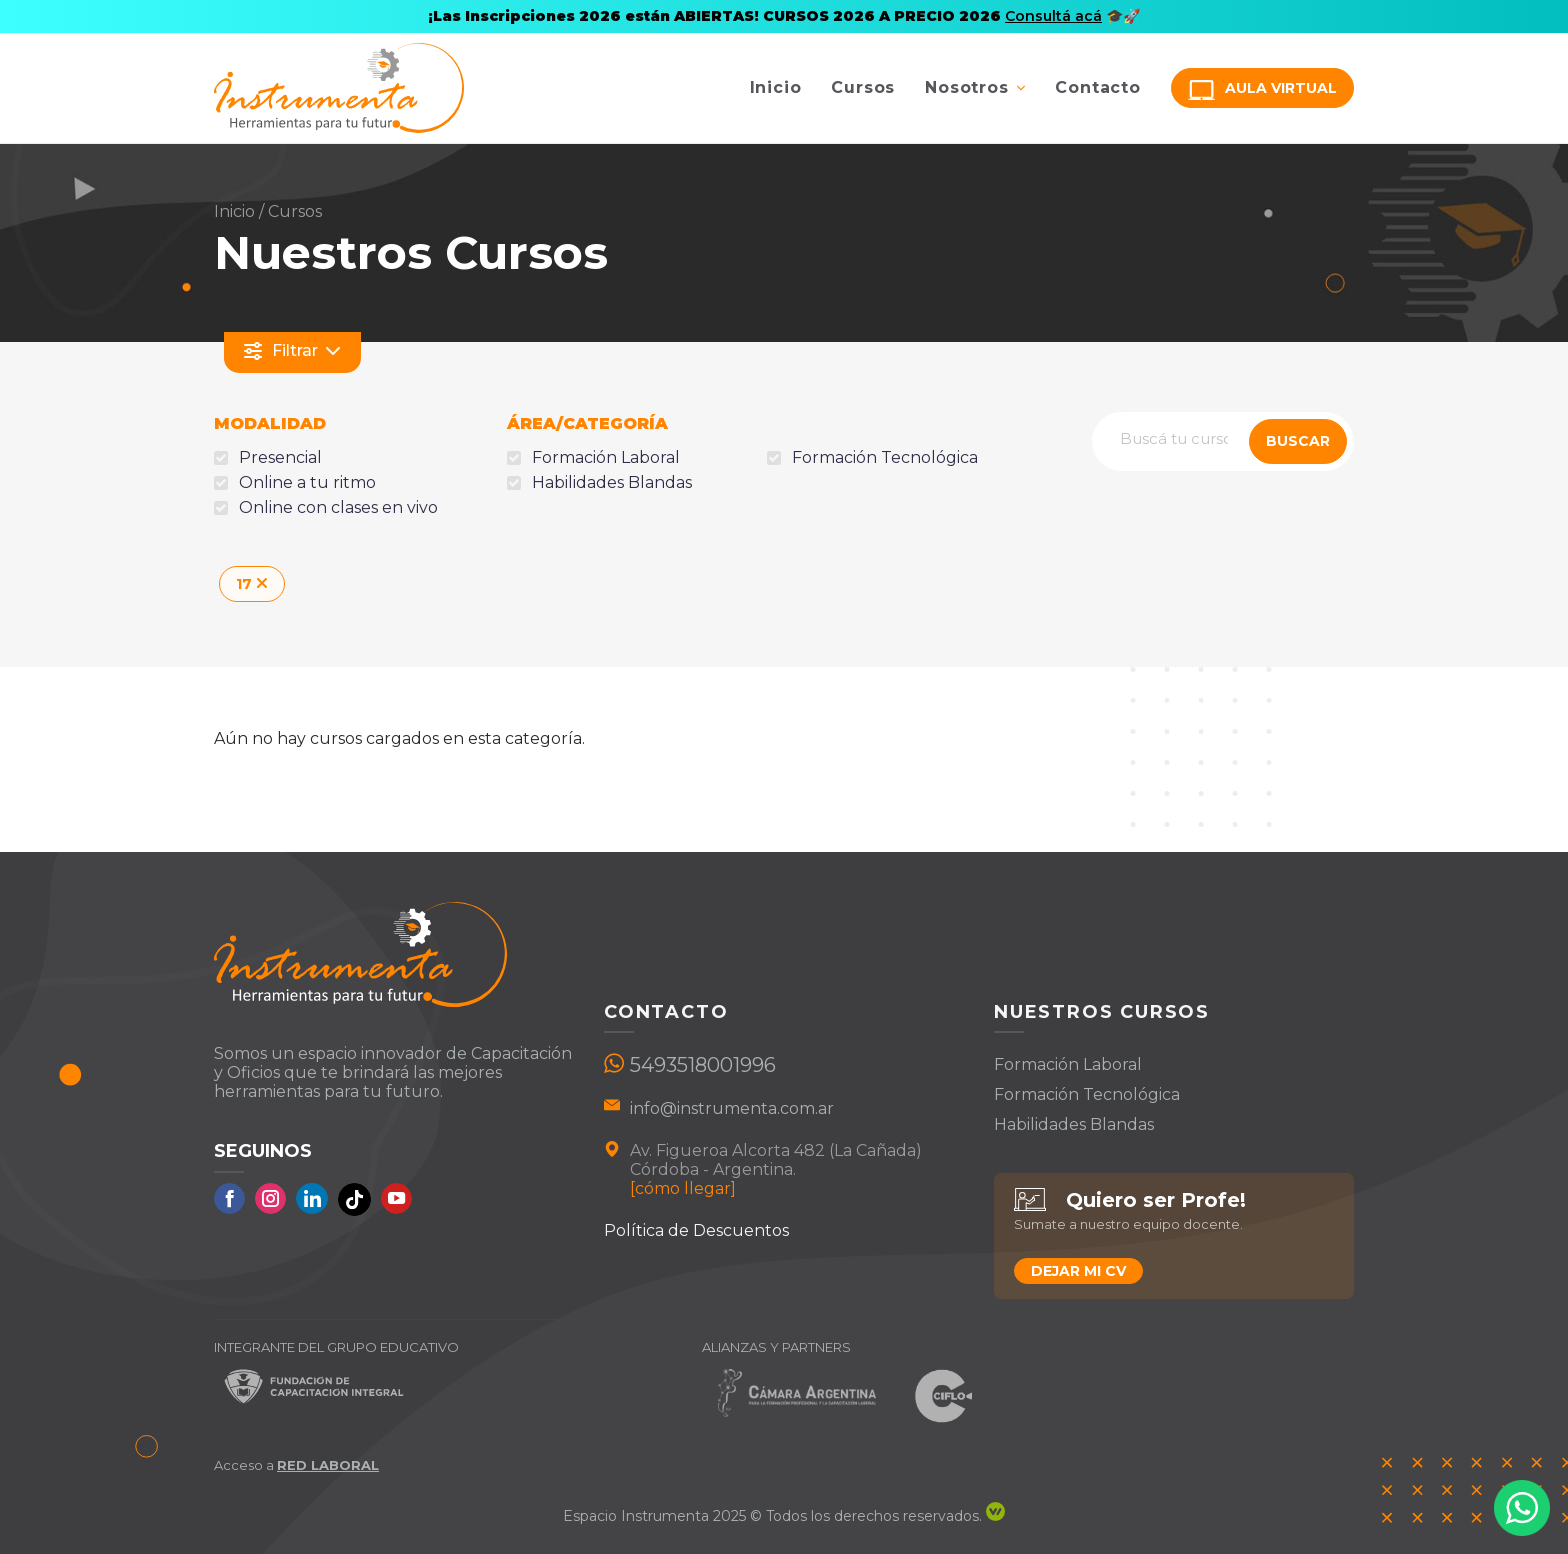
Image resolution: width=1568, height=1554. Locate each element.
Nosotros (966, 87)
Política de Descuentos (696, 1230)
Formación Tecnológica (1087, 1094)
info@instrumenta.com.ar (732, 1108)
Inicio (776, 87)
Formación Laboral (1068, 1064)
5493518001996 (703, 1065)
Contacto (1097, 87)
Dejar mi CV (1078, 1271)
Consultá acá (1053, 16)
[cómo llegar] (683, 1188)
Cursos (863, 87)
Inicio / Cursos (268, 211)
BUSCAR (1298, 441)
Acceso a (296, 1465)
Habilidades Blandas (1074, 1124)
